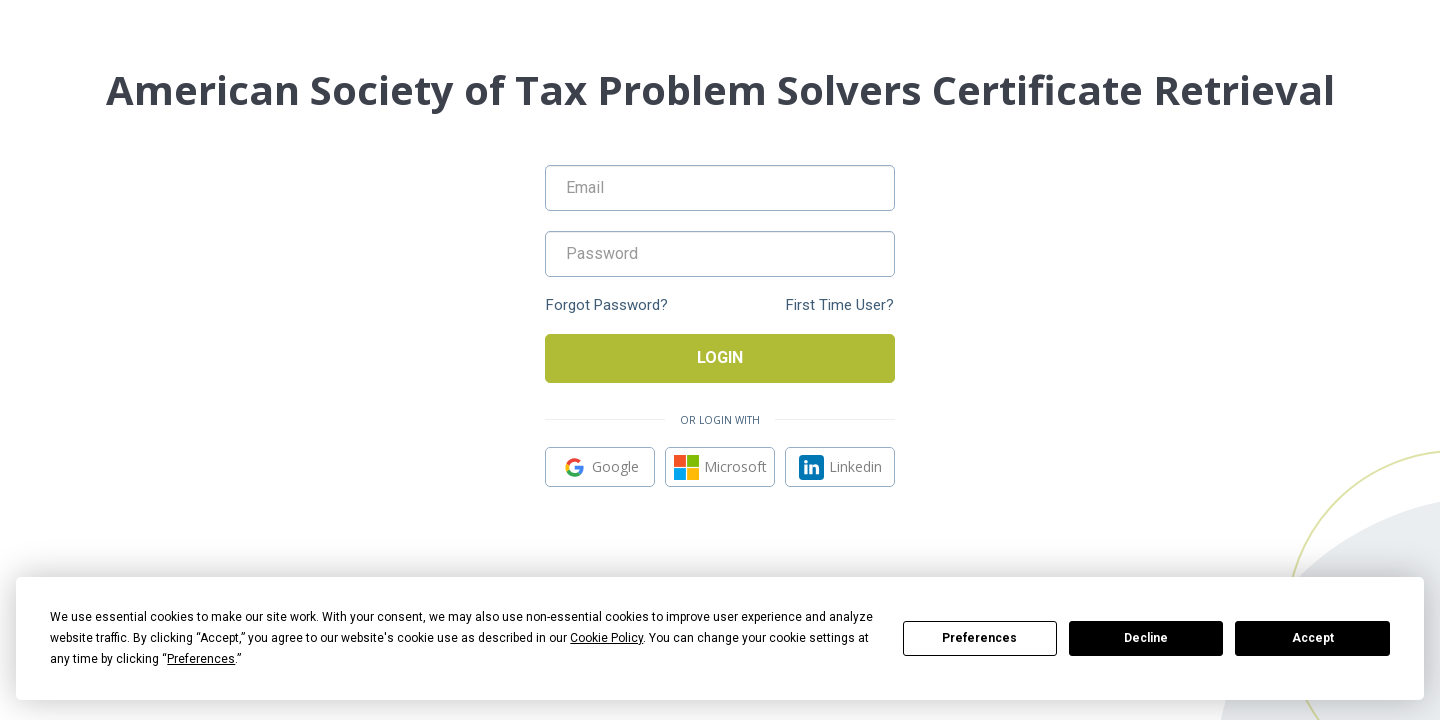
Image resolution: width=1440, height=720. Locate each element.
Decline (1146, 638)
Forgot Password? (607, 305)
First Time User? (840, 305)
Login (720, 357)
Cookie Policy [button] (606, 638)
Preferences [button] (201, 659)
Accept (1313, 638)
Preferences (979, 638)
